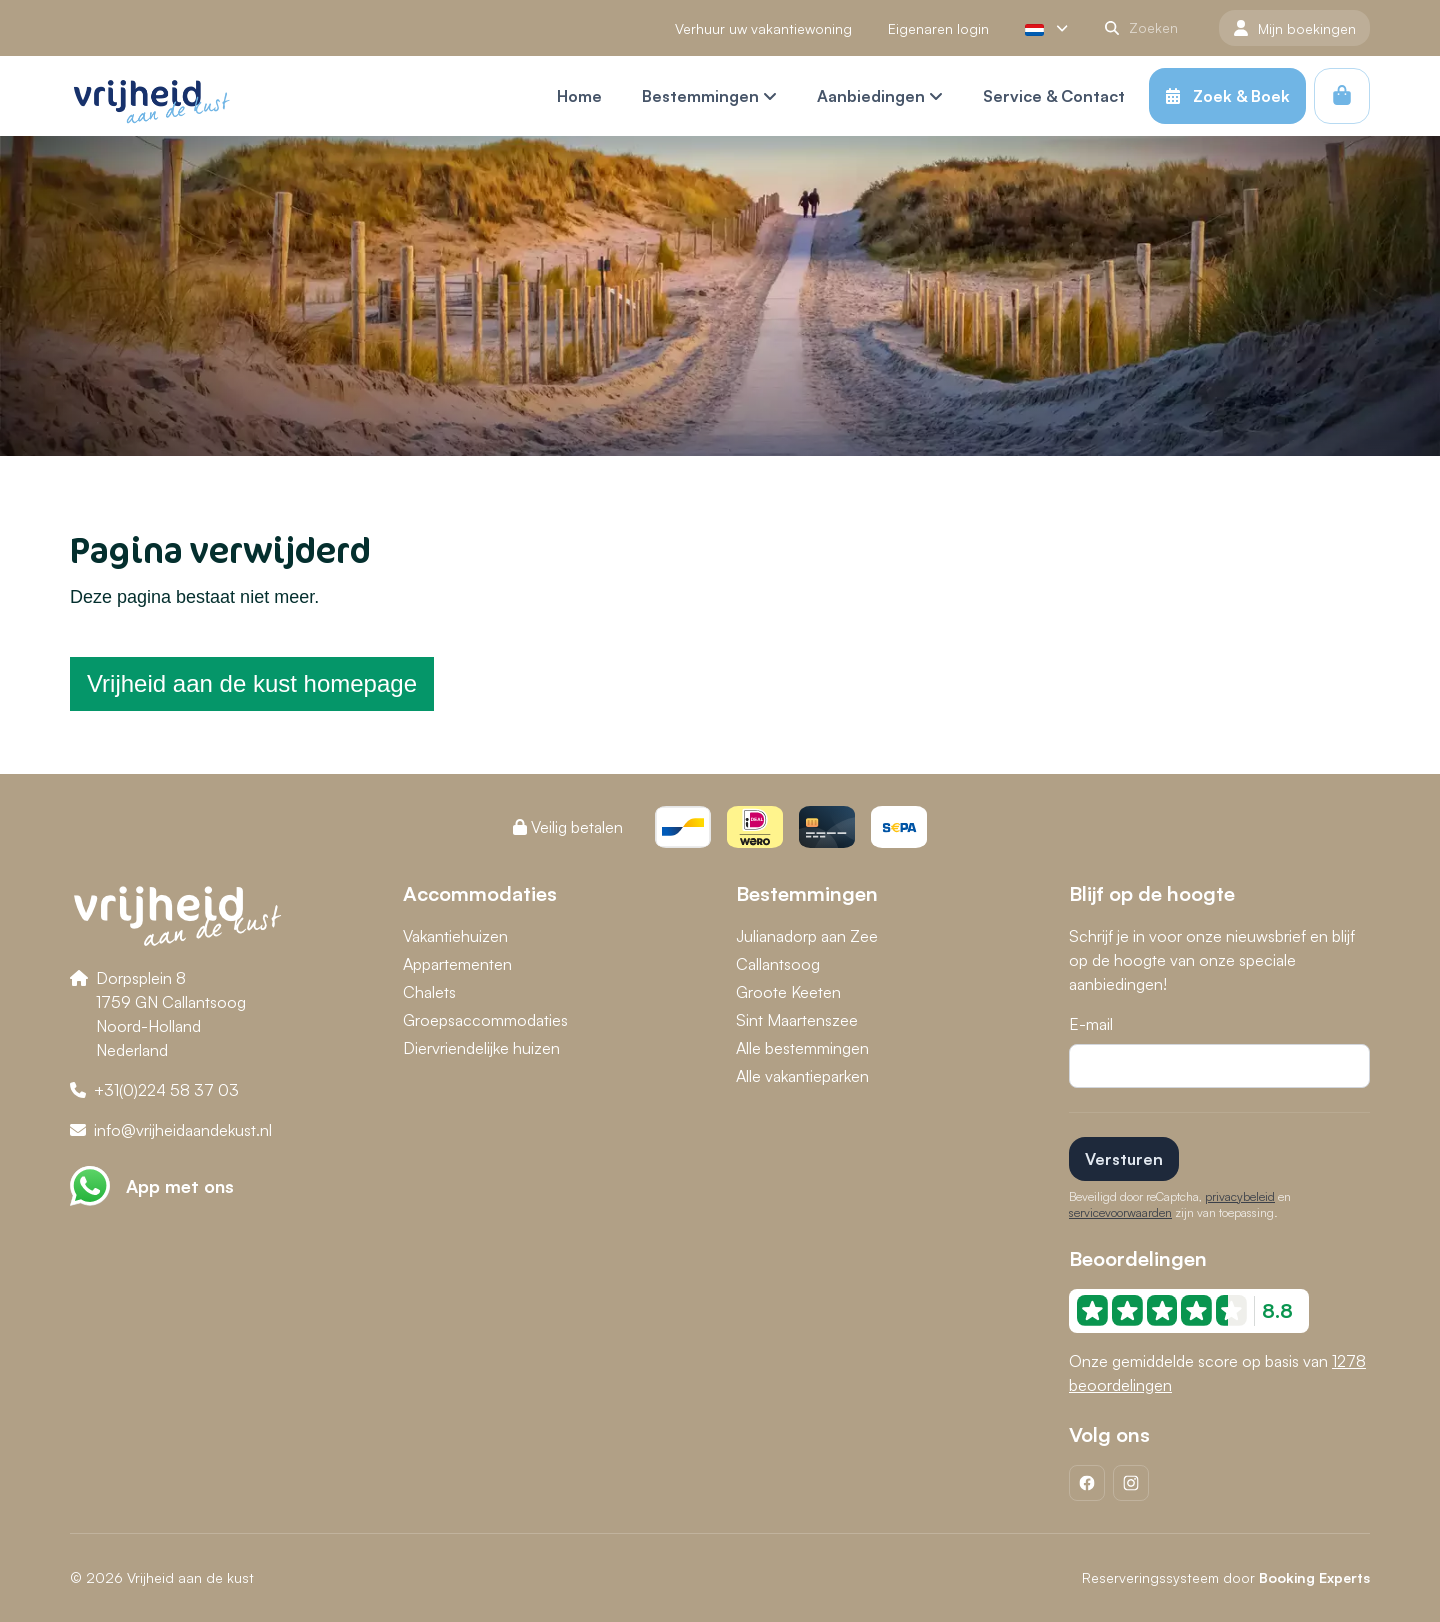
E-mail (1091, 1024)
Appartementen (457, 964)
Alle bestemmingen (802, 1048)
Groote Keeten (788, 992)
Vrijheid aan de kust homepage (252, 683)
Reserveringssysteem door (1226, 1577)
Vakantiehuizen (455, 936)
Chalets (429, 992)
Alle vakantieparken (802, 1076)
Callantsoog (778, 964)
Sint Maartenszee (797, 1020)
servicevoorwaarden (1120, 1212)
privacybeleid (1240, 1196)
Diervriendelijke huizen (481, 1048)
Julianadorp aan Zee (807, 936)
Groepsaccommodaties (485, 1020)
